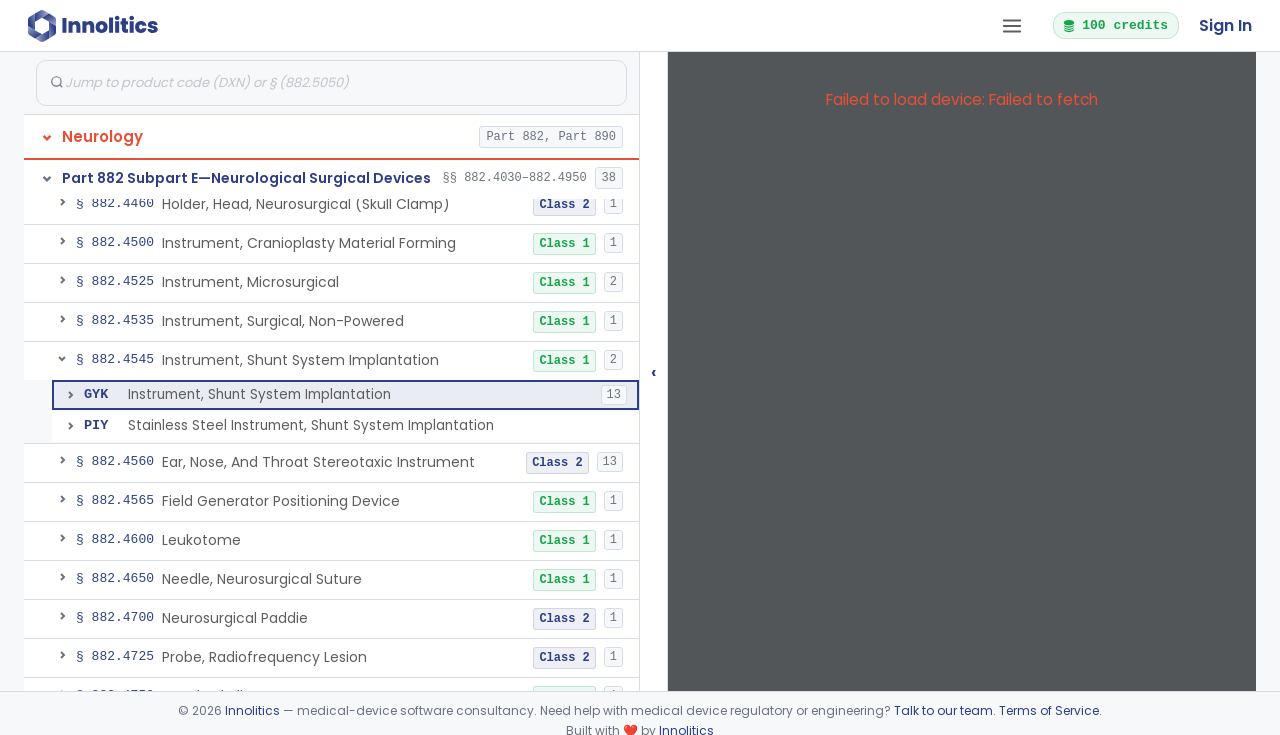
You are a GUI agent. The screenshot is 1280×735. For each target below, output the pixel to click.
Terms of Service (1049, 710)
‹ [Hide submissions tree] (654, 371)
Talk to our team (943, 710)
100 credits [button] (1115, 25)
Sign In (1225, 25)
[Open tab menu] (1012, 26)
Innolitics (252, 710)
